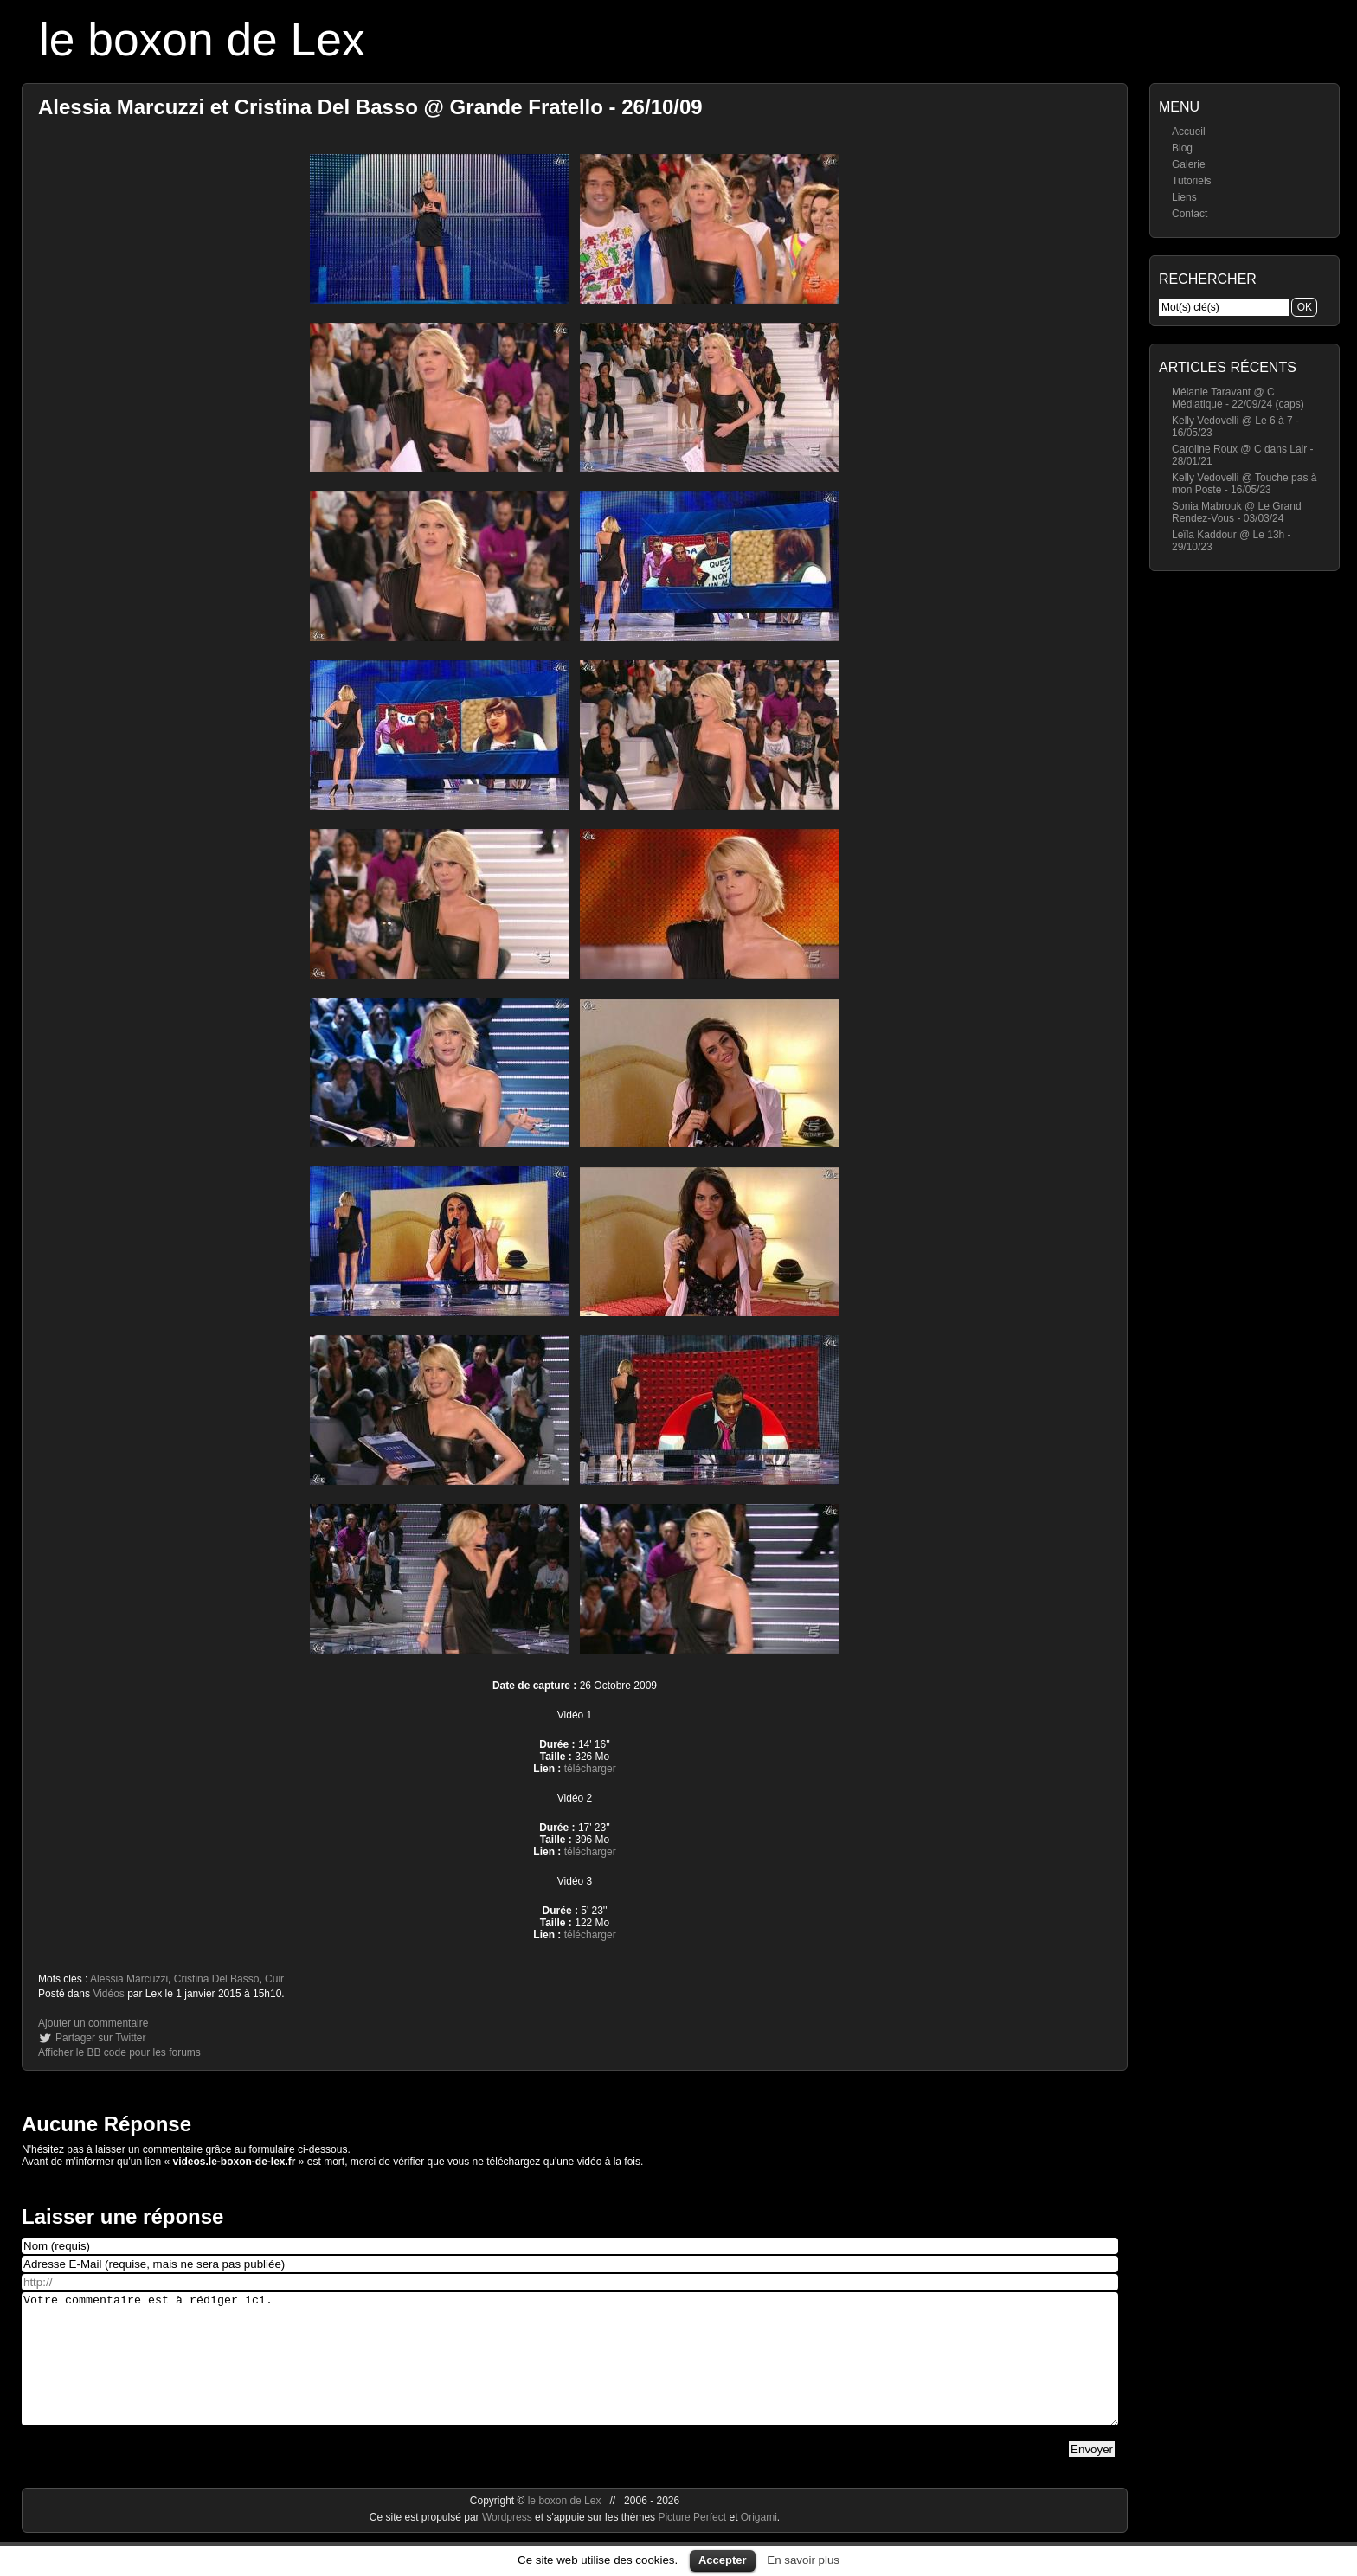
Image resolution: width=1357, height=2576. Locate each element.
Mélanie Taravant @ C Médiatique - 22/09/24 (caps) (1238, 398)
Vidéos (108, 1994)
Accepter (722, 2560)
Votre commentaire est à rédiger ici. (570, 2371)
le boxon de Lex (202, 39)
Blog (1182, 148)
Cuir (274, 1979)
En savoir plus (803, 2560)
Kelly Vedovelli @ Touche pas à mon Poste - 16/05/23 (1244, 484)
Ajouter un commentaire (93, 2023)
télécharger (590, 1769)
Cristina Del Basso (217, 1979)
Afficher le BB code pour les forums (119, 2052)
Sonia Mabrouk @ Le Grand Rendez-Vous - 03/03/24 (1237, 512)
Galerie (1189, 164)
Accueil (1189, 131)
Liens (1184, 197)
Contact (1189, 214)
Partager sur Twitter (100, 2038)
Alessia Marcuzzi (129, 1979)
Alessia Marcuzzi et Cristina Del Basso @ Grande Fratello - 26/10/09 (370, 107)
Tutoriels (1192, 181)
